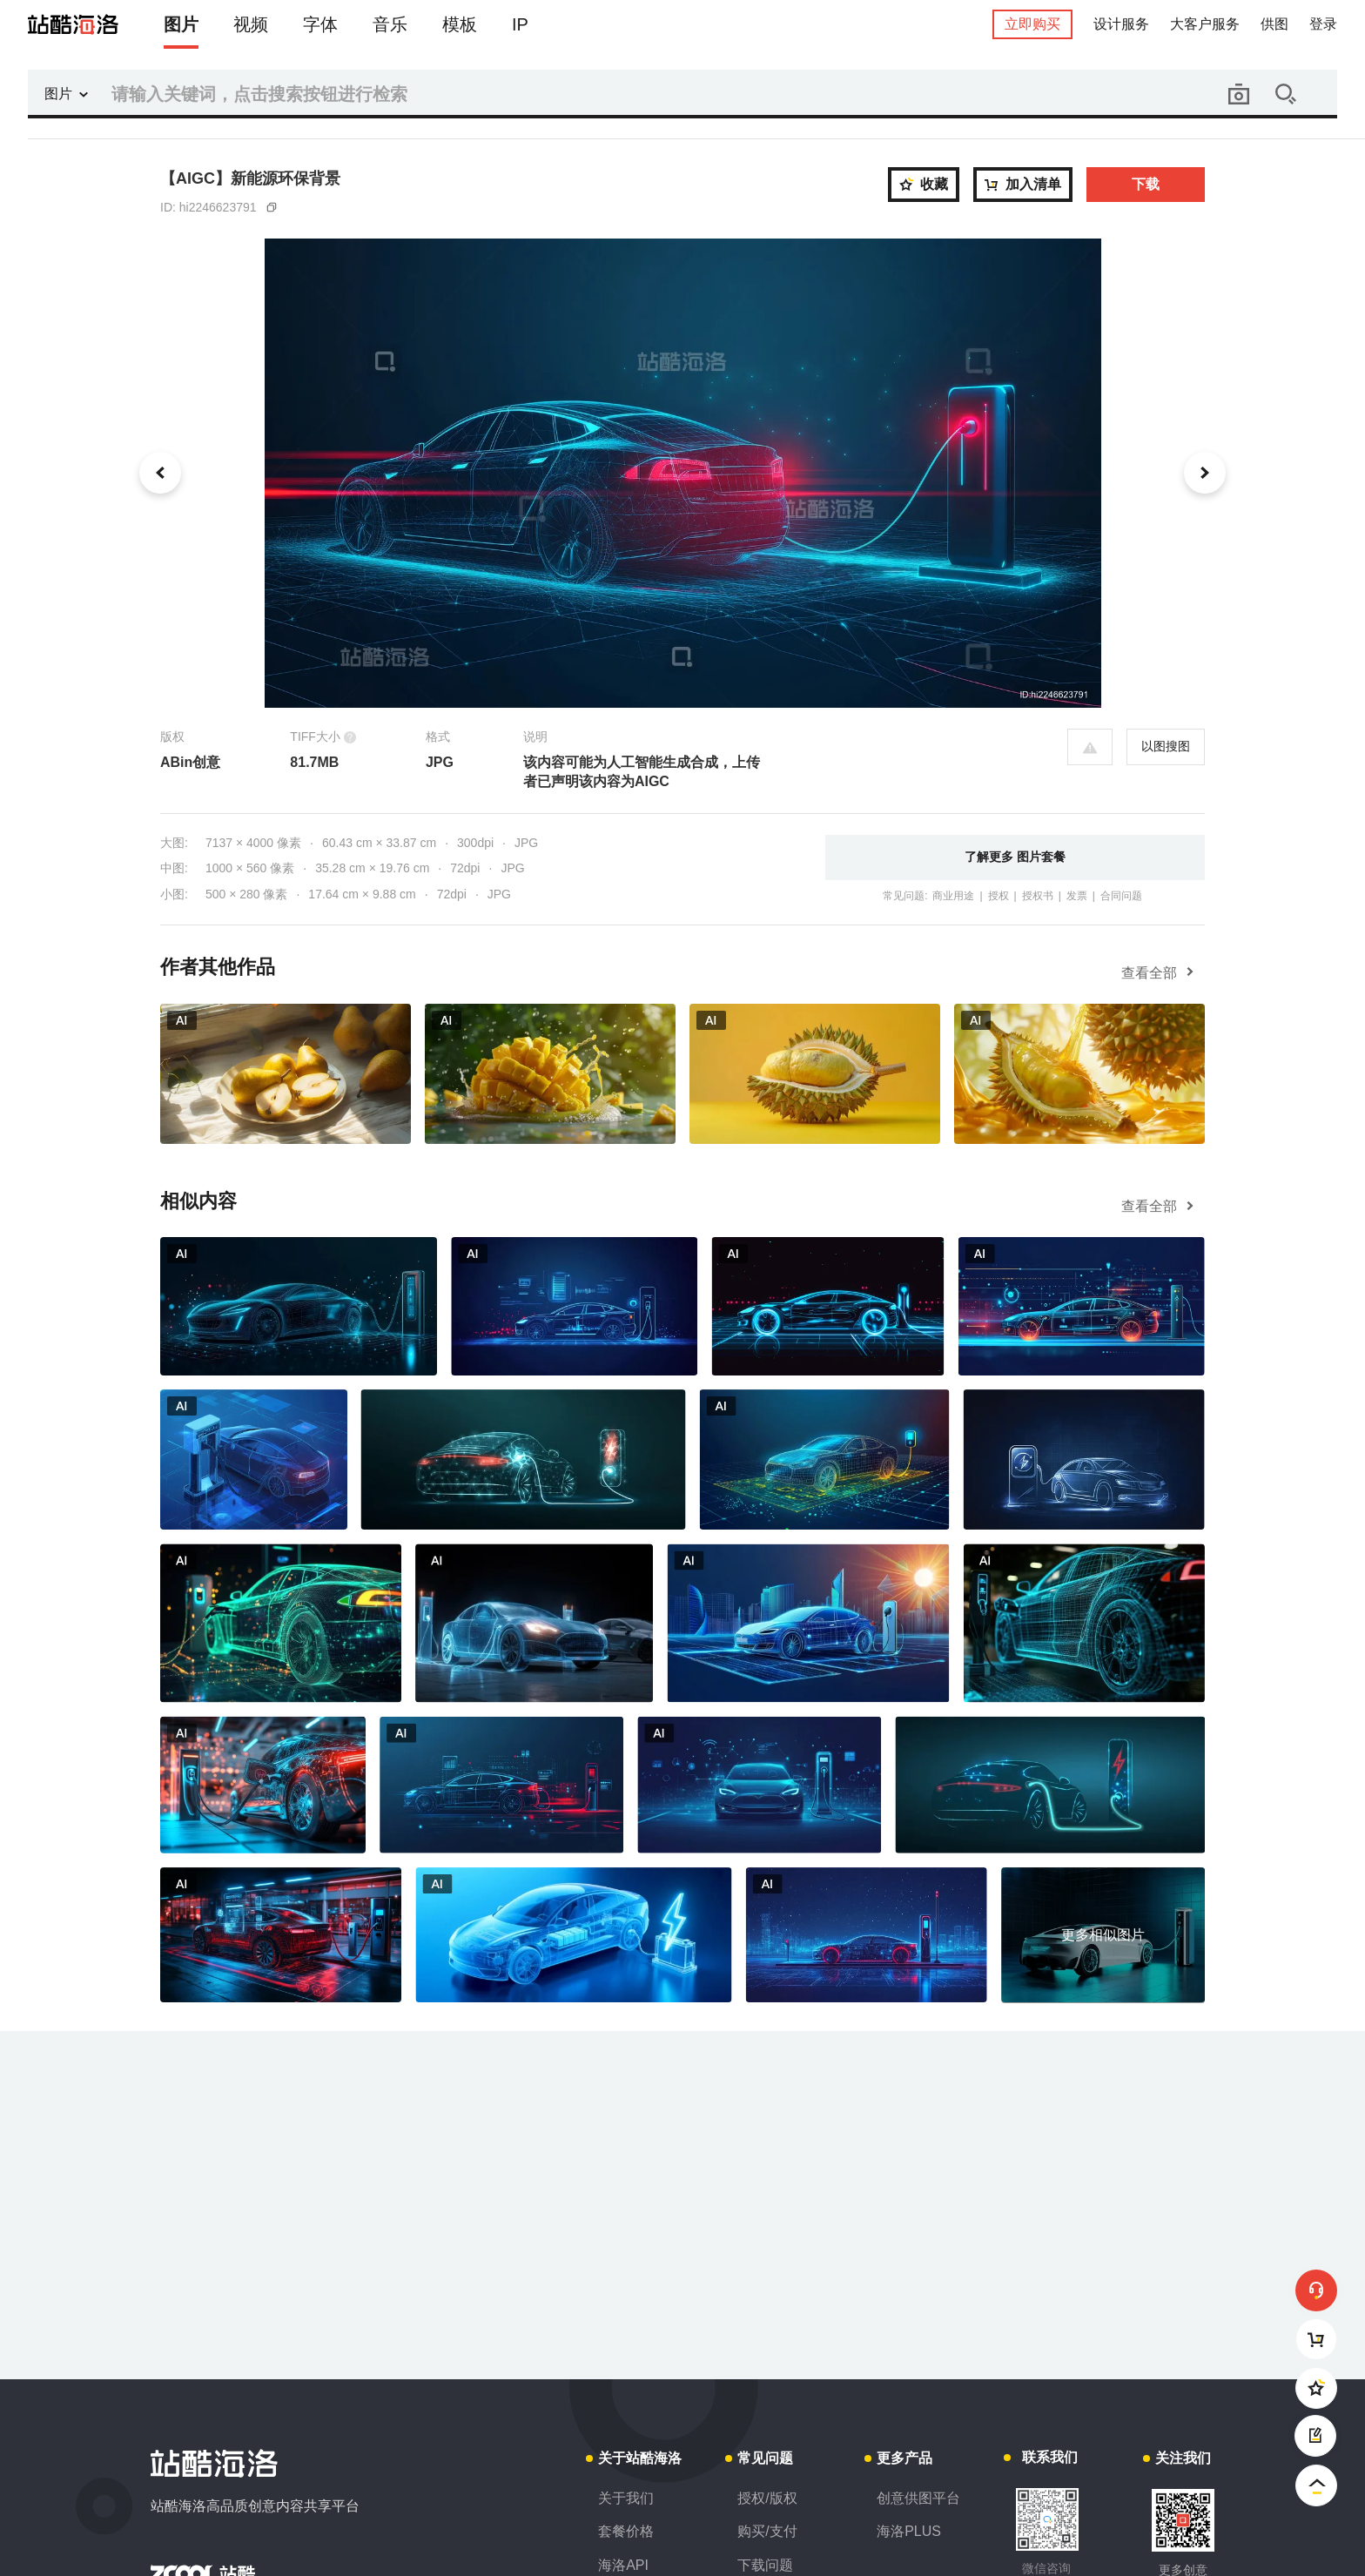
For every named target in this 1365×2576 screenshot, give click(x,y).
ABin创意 (190, 762)
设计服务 (1121, 24)
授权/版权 (767, 2498)
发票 (1076, 896)
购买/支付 (767, 2531)
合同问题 (1121, 896)
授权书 (1037, 896)
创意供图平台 (918, 2498)
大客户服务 (1205, 24)
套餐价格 (626, 2531)
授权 (998, 896)
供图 (1274, 24)
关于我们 (626, 2498)
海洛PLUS (909, 2531)
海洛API (623, 2565)
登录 (1323, 24)
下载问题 (765, 2565)
